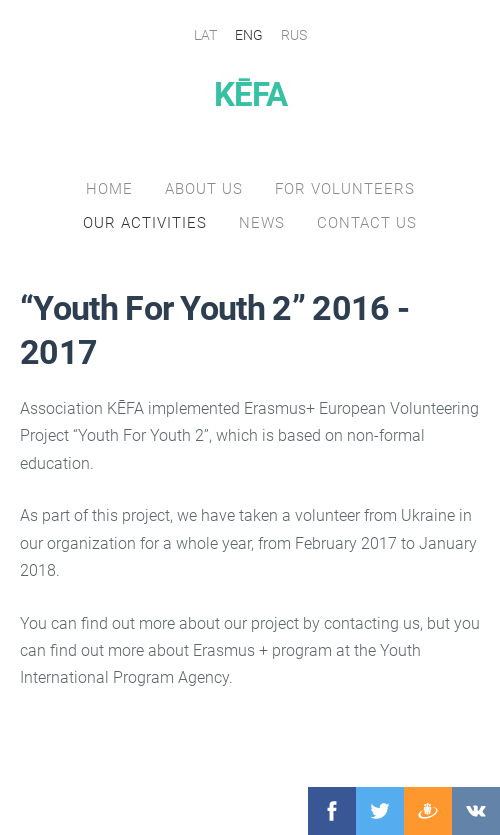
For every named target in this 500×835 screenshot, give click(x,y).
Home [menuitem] (109, 189)
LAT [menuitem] (205, 35)
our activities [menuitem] (145, 223)
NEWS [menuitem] (262, 223)
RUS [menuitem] (294, 35)
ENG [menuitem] (249, 35)
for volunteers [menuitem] (345, 189)
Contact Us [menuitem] (367, 223)
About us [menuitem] (204, 189)
